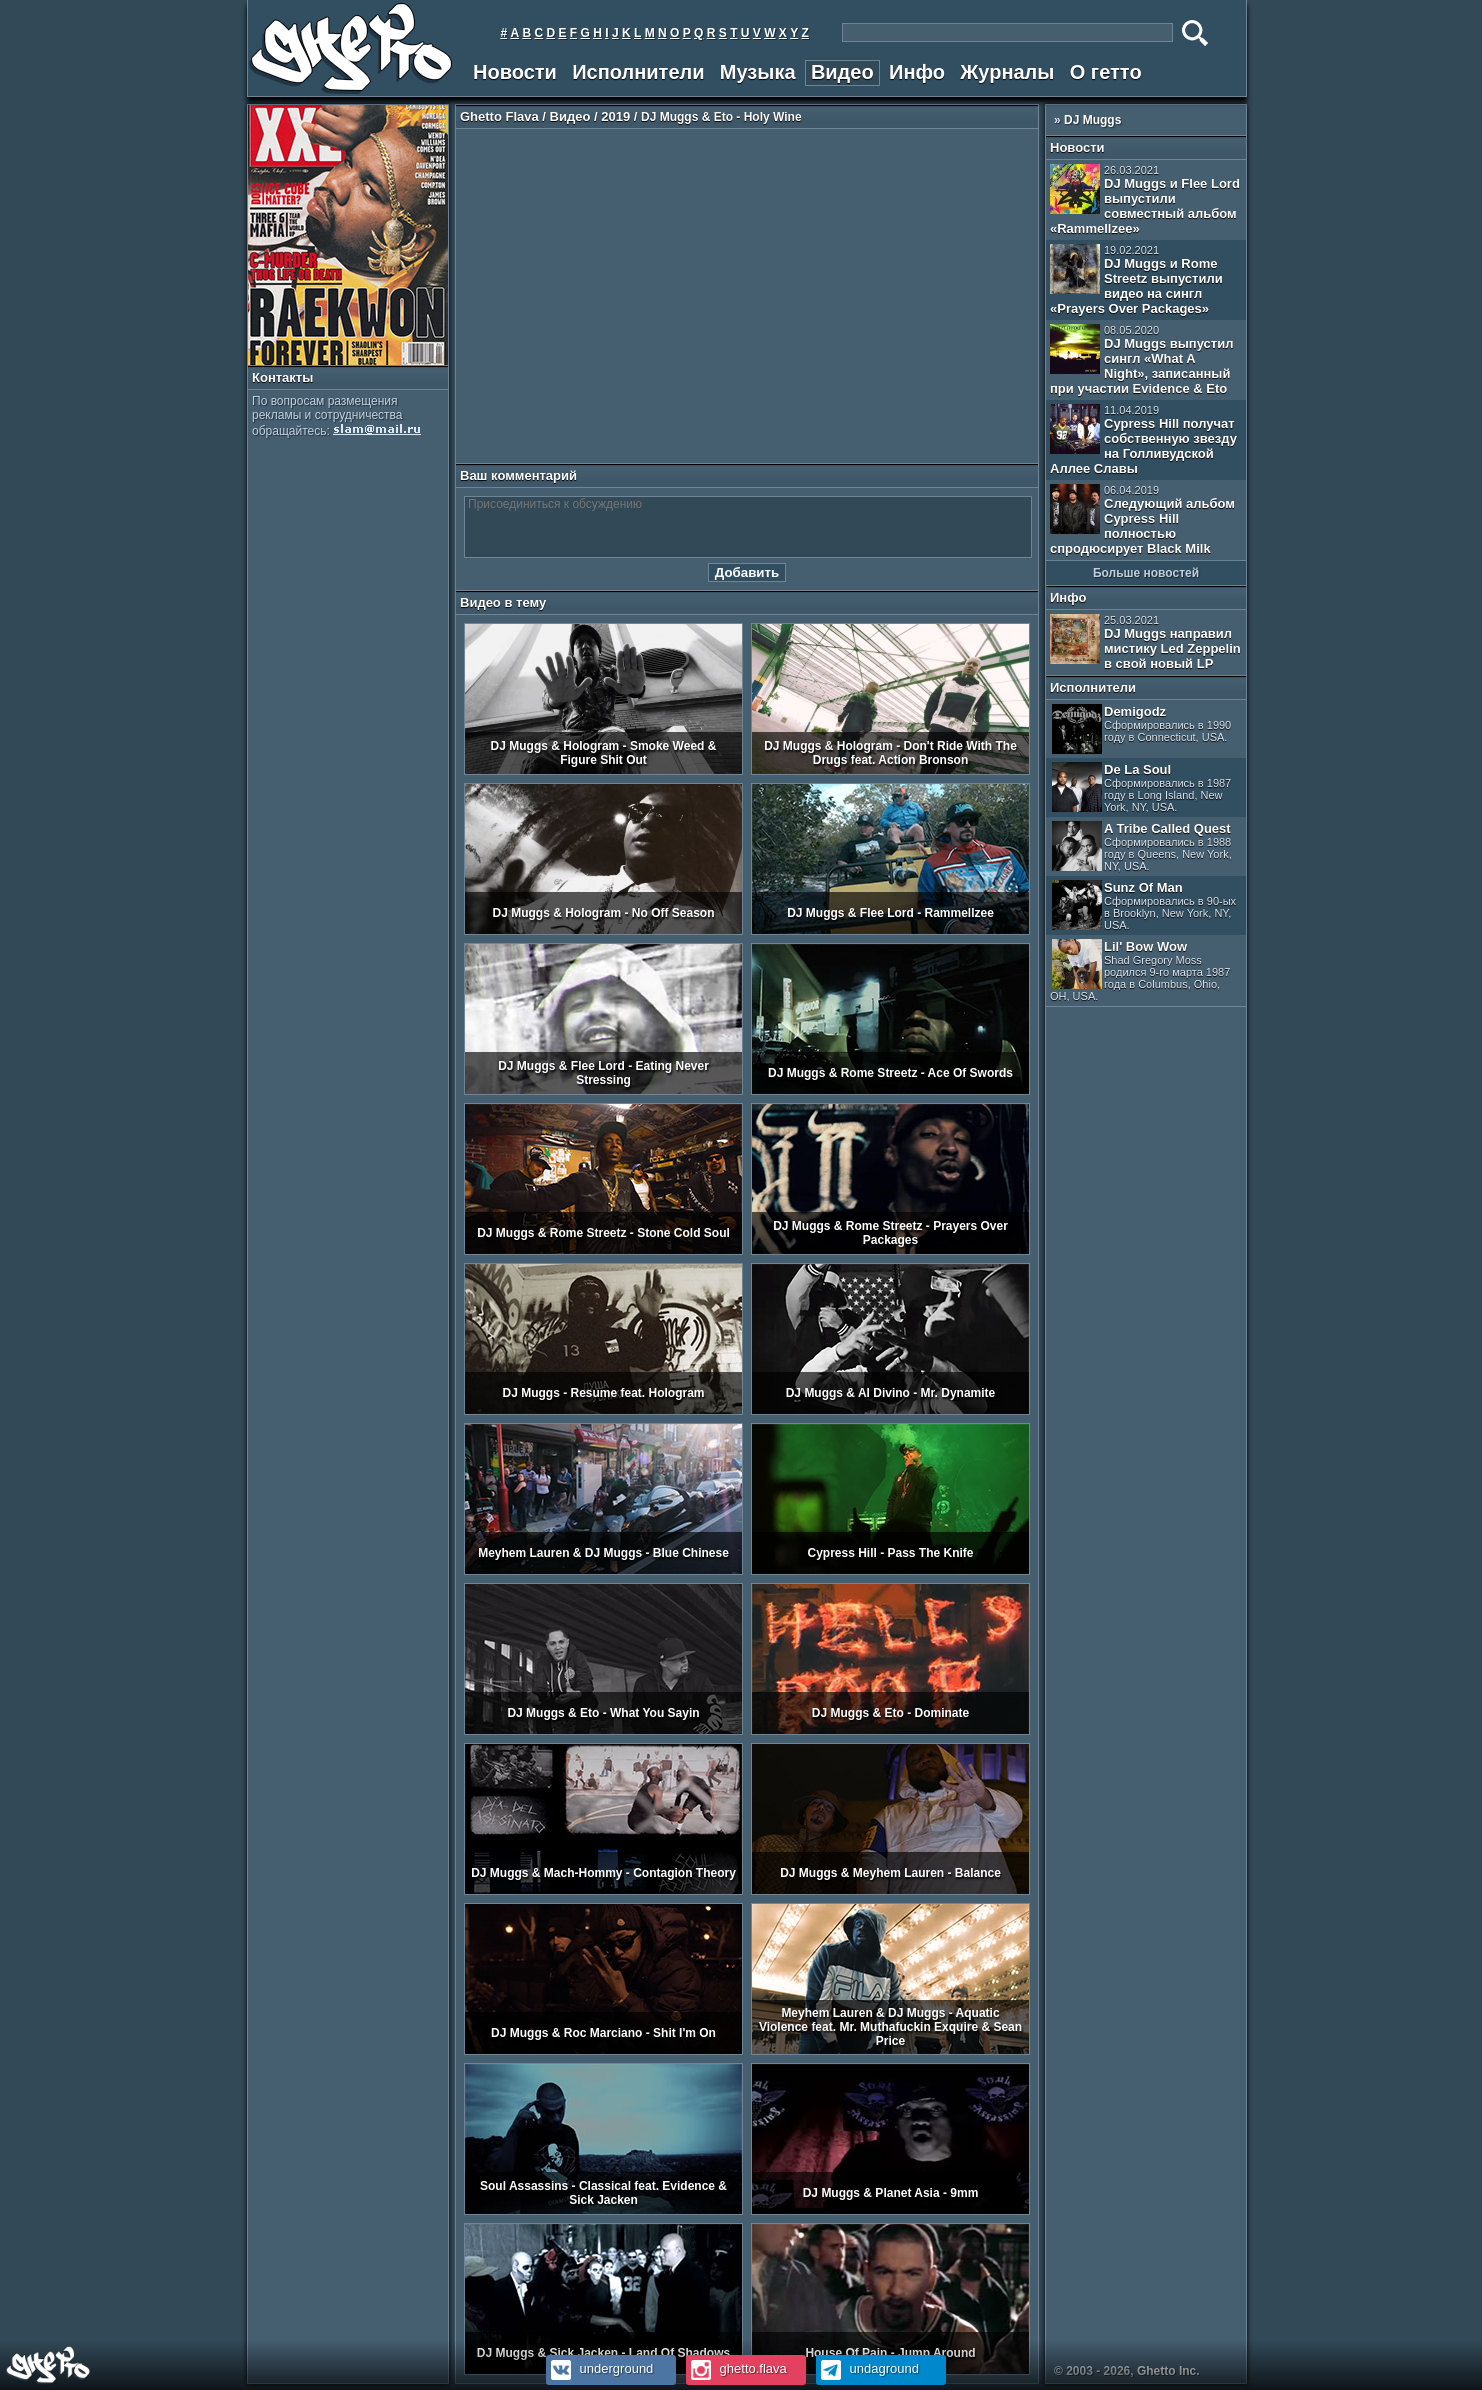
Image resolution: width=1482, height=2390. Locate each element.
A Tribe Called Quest (1142, 846)
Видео (842, 72)
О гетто (1106, 72)
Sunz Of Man (1144, 905)
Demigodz (1141, 729)
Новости (515, 72)
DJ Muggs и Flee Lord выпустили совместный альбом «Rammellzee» (1145, 200)
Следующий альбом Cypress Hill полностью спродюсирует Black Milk (1142, 520)
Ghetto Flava (499, 116)
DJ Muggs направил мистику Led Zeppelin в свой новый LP (1145, 642)
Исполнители (638, 72)
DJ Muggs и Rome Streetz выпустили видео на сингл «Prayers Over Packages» (1136, 280)
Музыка (758, 72)
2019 (615, 116)
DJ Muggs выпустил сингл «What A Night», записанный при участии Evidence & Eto (1141, 360)
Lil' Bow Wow (1140, 970)
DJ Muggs (1092, 120)
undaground (867, 2368)
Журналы (1007, 72)
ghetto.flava (736, 2368)
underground (599, 2368)
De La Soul (1141, 787)
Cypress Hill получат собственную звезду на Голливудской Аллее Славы (1143, 440)
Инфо (917, 72)
